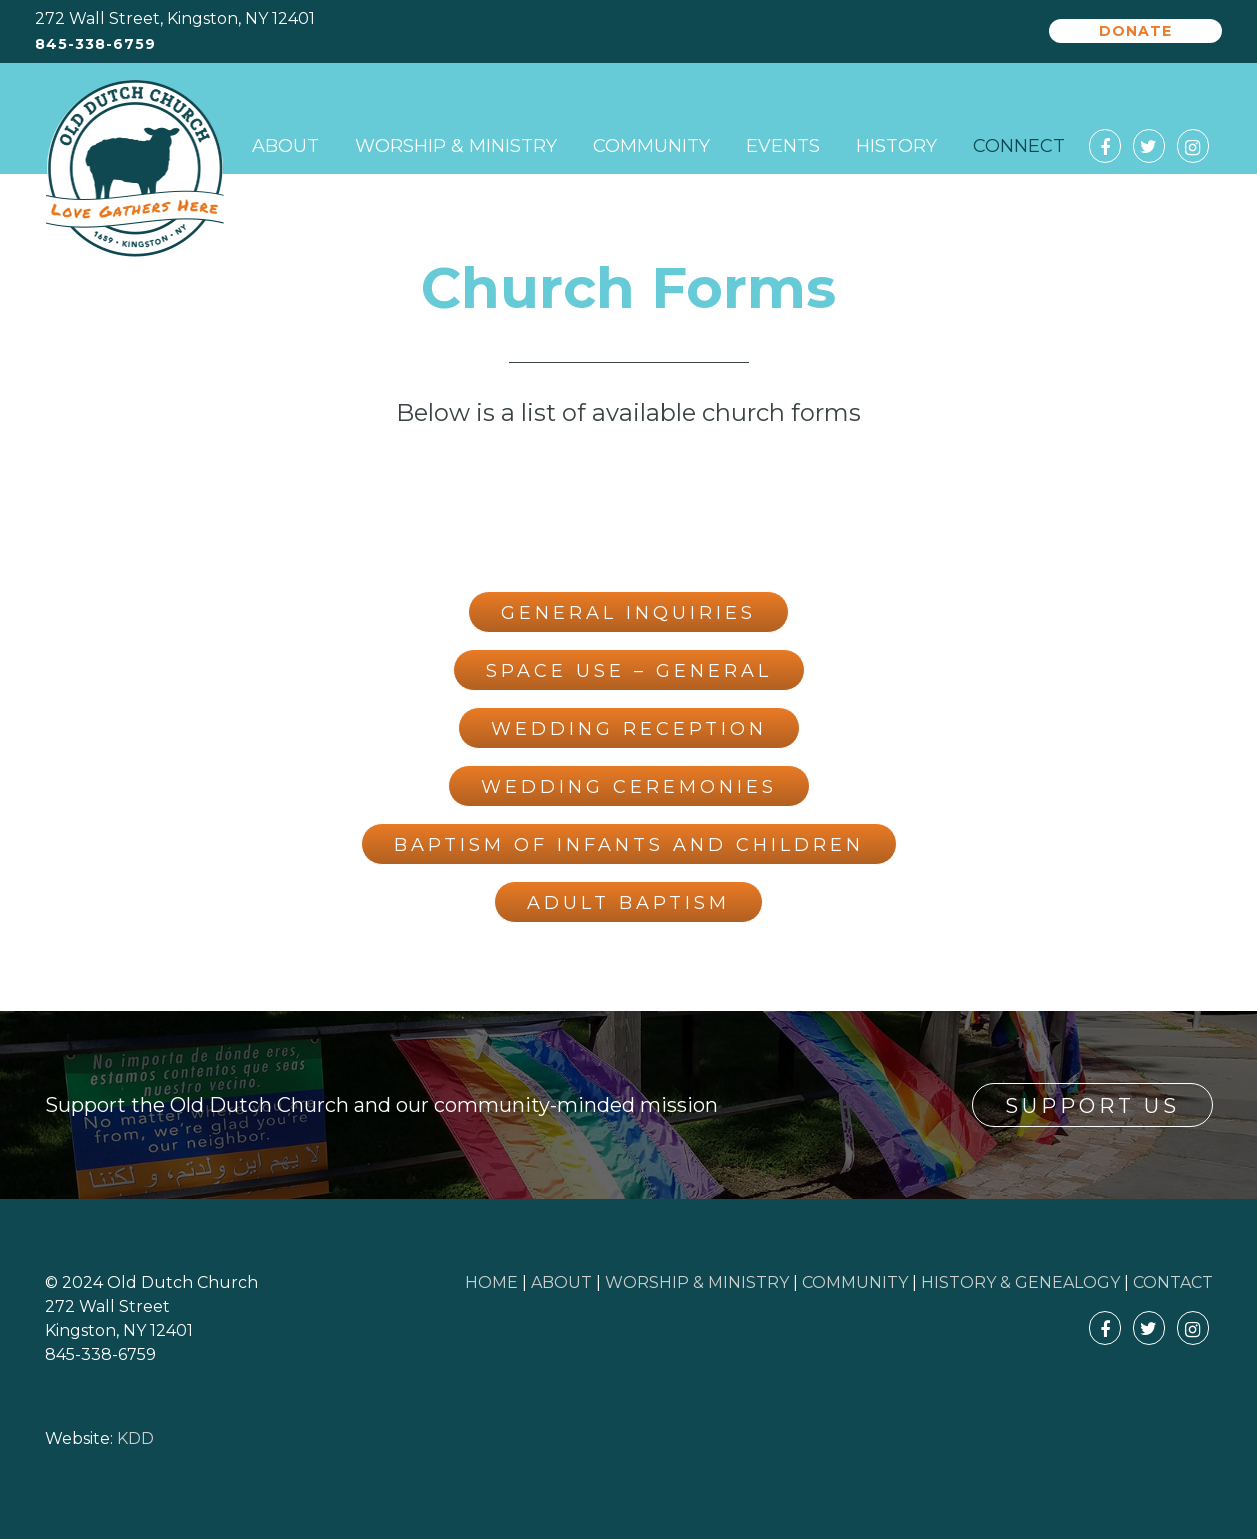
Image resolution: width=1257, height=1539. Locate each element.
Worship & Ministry (456, 146)
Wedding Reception (629, 729)
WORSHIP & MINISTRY (697, 1282)
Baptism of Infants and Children (629, 845)
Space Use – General (629, 671)
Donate (1135, 31)
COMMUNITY (855, 1282)
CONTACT (1173, 1282)
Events (783, 146)
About (285, 146)
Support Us (1092, 1106)
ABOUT (561, 1282)
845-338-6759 (95, 44)
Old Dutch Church (135, 169)
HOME (491, 1282)
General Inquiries (628, 613)
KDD (135, 1438)
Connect (1019, 146)
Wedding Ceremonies (629, 787)
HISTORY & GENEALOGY (1020, 1282)
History (896, 146)
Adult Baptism (628, 903)
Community (651, 146)
